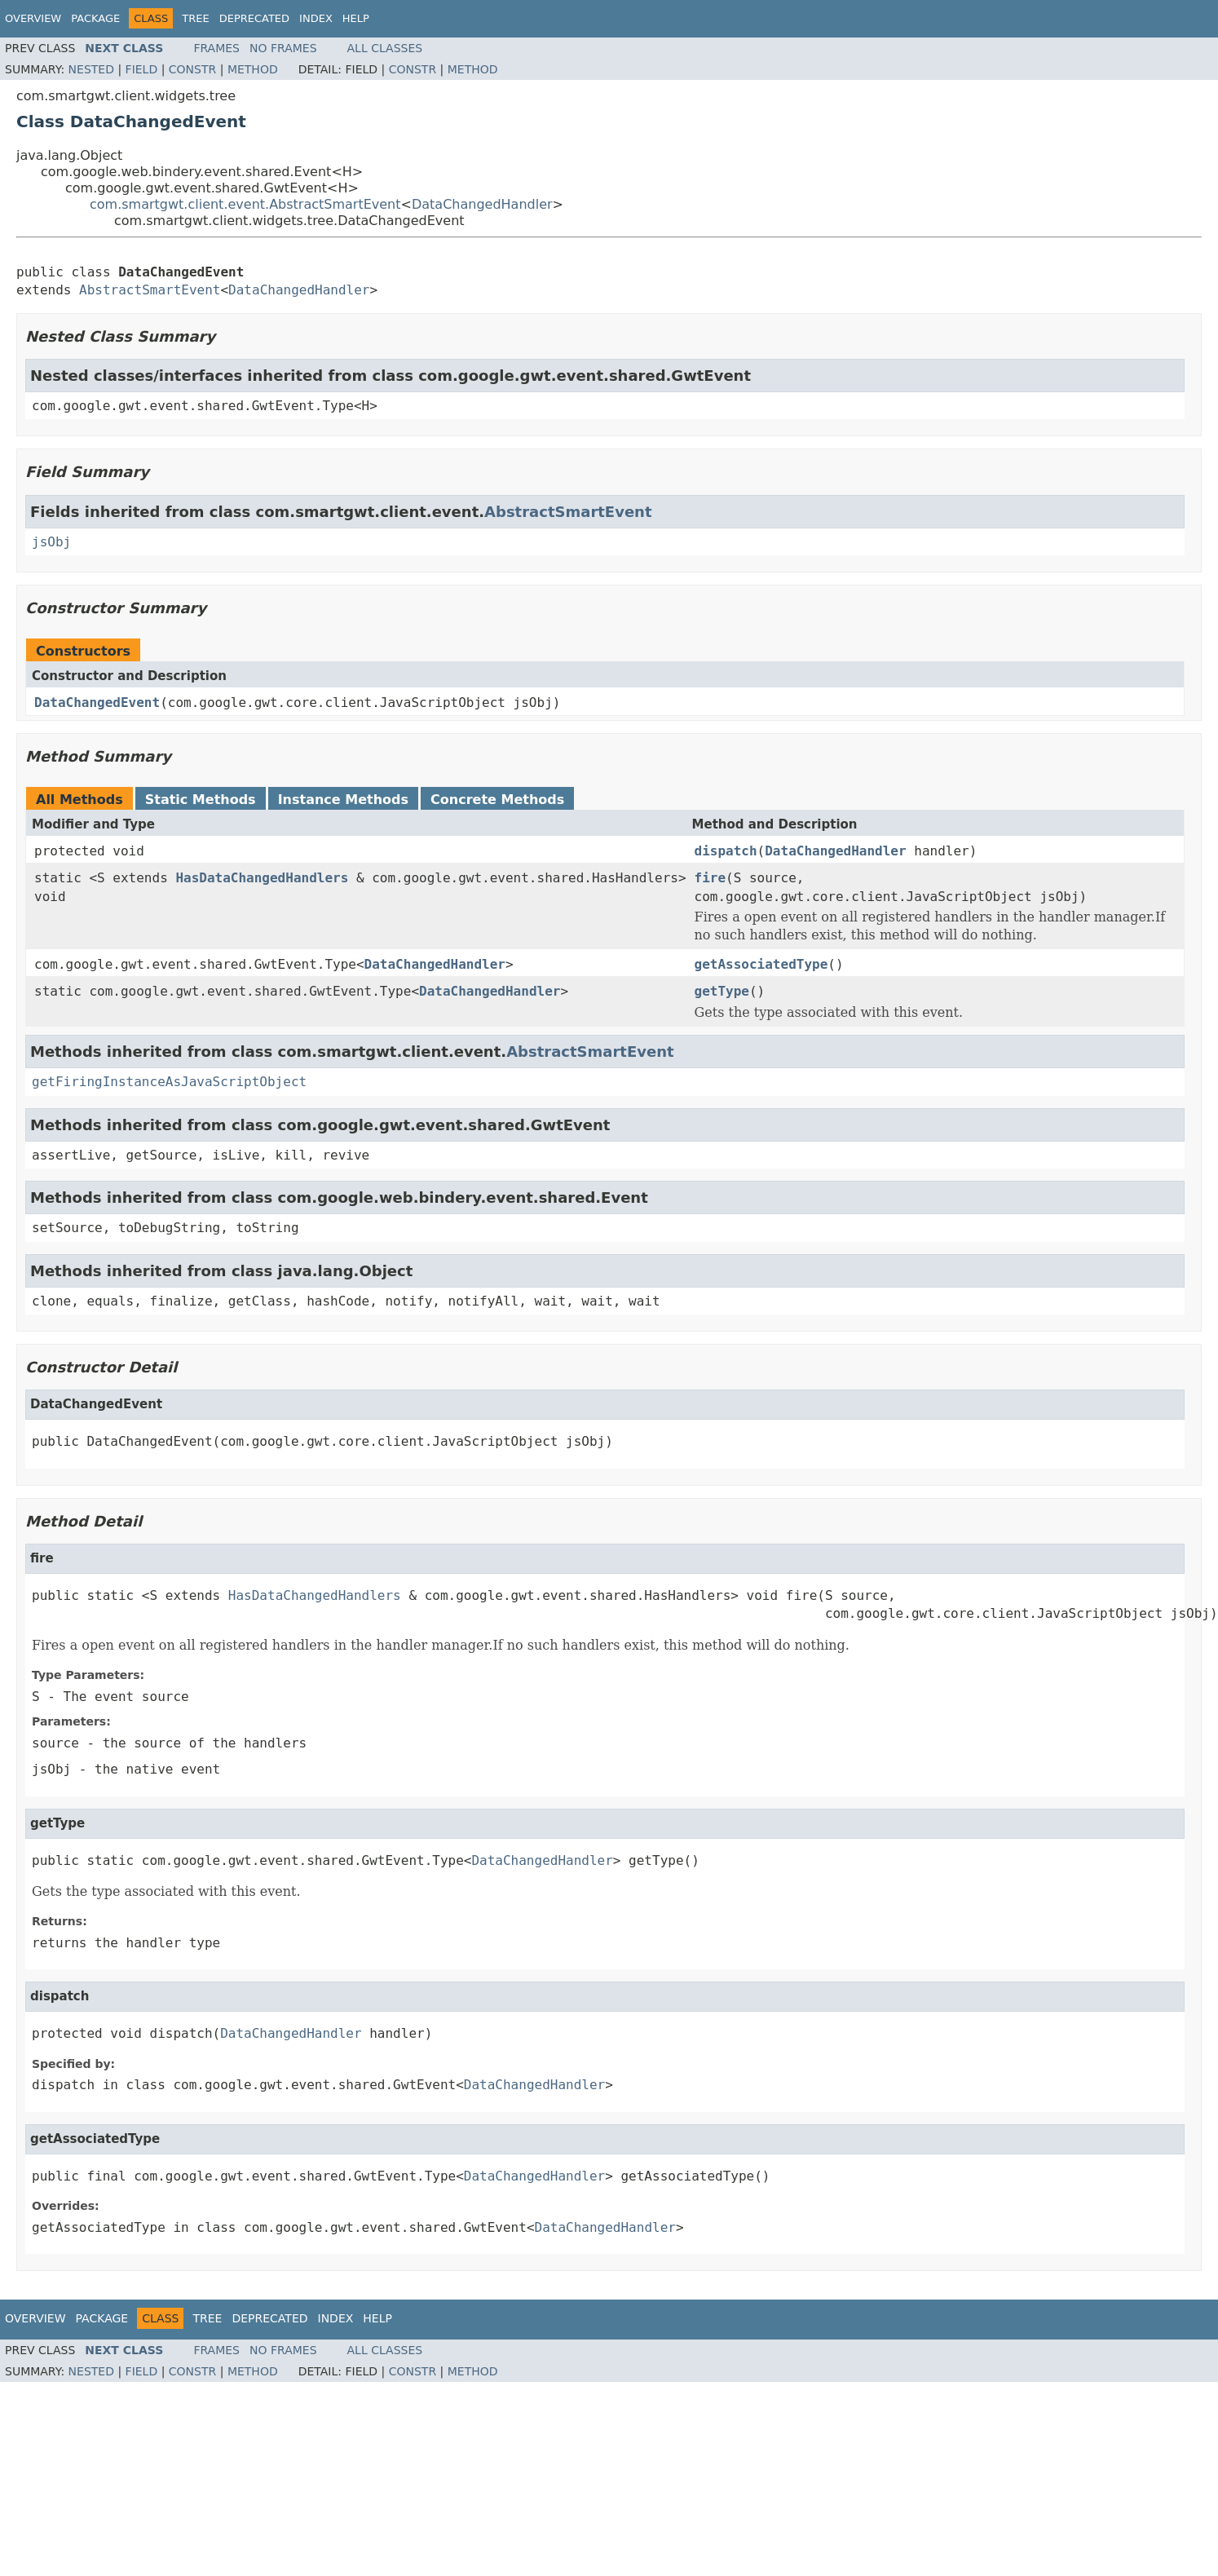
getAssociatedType (761, 964)
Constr (192, 69)
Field (142, 69)
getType (722, 991)
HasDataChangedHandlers (261, 878)
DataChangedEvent (97, 702)
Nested (91, 69)
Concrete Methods (497, 799)
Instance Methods (343, 799)
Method (252, 69)
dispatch (726, 851)
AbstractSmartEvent (149, 290)
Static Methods (200, 799)
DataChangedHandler (482, 204)
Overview (33, 18)
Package (95, 18)
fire (710, 878)
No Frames (283, 48)
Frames (216, 48)
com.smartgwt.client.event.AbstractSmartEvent (245, 204)
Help (355, 18)
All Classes (385, 48)
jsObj (51, 542)
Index (316, 18)
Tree (195, 18)
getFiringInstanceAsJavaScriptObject (169, 1081)
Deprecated (254, 18)
